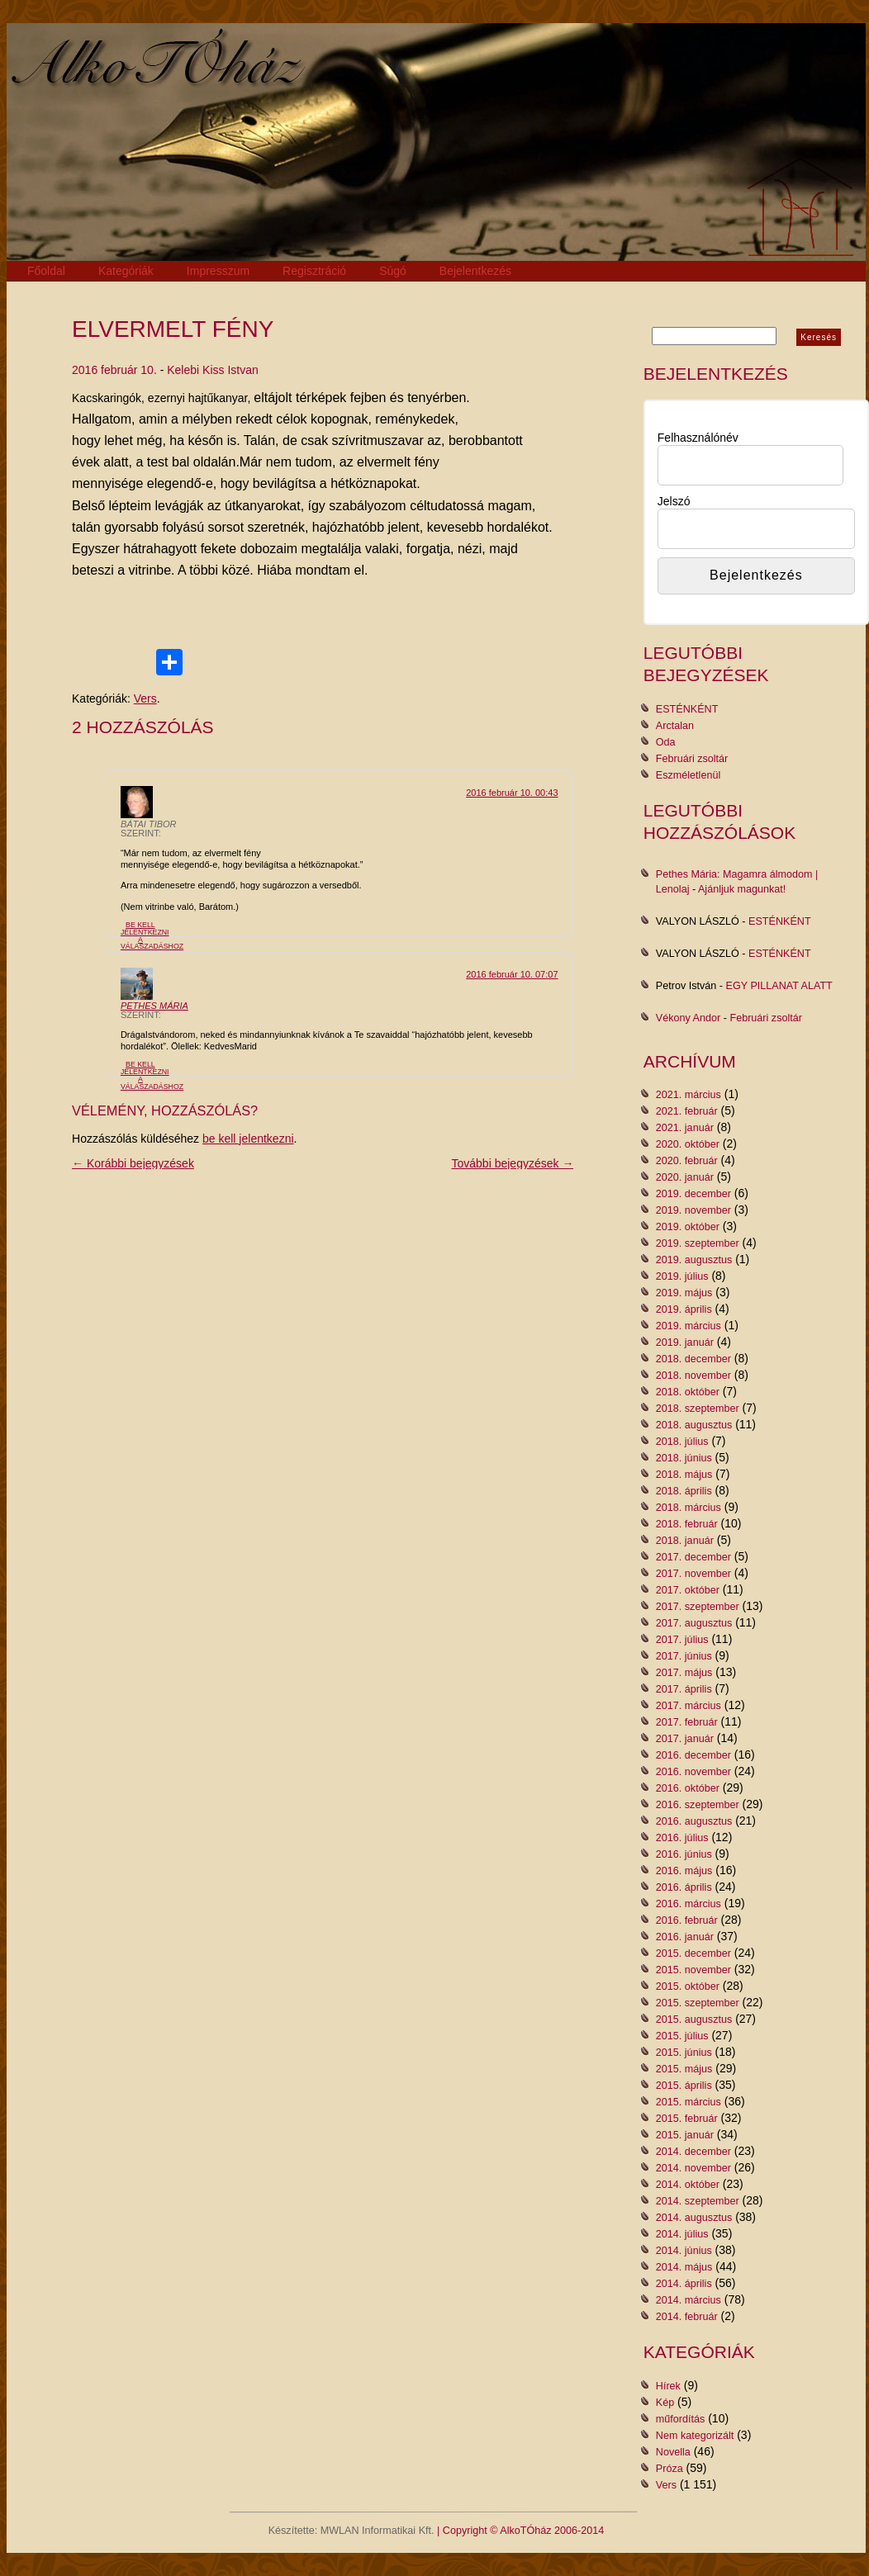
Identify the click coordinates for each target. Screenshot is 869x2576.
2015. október (687, 1986)
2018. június (684, 1458)
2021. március (688, 1095)
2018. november (693, 1375)
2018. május (684, 1474)
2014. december (693, 2151)
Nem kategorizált (695, 2435)
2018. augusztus (694, 1425)
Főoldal (46, 270)
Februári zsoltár (692, 759)
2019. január (685, 1342)
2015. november (693, 1970)
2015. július (682, 2036)
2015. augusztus (694, 2019)
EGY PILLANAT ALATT (779, 986)
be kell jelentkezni (248, 1138)
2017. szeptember (697, 1606)
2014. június (684, 2250)
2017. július (682, 1640)
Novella (673, 2452)
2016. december (693, 1755)
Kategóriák (126, 270)
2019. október (687, 1227)
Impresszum (218, 270)
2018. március (688, 1507)
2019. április (684, 1309)
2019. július (682, 1276)
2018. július (682, 1441)
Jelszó (674, 501)
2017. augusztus (694, 1623)
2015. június (684, 2052)
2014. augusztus (694, 2217)
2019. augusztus (694, 1260)
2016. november (693, 1772)
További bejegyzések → (513, 1163)
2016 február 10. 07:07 (512, 974)
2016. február (687, 1920)
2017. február (687, 1722)
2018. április (684, 1491)
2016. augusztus (694, 1821)
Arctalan (675, 726)
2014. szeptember (697, 2201)
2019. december (693, 1194)
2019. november (693, 1210)
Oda (666, 742)
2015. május (684, 2069)
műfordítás (680, 2419)
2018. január (685, 1540)
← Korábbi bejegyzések (133, 1163)
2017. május (684, 1673)
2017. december (693, 1557)
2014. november (693, 2168)
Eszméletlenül (688, 775)
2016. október (687, 1788)
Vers (145, 698)
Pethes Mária (154, 1006)
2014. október (687, 2184)
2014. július (682, 2234)
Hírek (668, 2386)
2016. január (685, 1937)
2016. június (684, 1854)
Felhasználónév (698, 437)
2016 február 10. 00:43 (512, 793)
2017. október (687, 1590)
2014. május (684, 2267)
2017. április (684, 1689)
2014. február (687, 2317)
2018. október (687, 1392)
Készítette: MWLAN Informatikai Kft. (351, 2530)
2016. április (684, 1887)
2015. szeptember (697, 2003)
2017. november (693, 1573)
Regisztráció (314, 270)
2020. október (687, 1144)
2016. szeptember (697, 1805)
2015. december (693, 1953)
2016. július (682, 1838)
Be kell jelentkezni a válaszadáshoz (152, 935)
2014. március (688, 2300)
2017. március (688, 1706)
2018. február (687, 1524)
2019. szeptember (697, 1243)
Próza (669, 2468)
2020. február (687, 1161)
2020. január (685, 1177)
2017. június (684, 1656)
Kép (665, 2402)
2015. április (684, 2085)
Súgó (392, 270)
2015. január (685, 2135)
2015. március (688, 2102)
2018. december (693, 1359)
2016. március (688, 1904)
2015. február (687, 2118)
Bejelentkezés (475, 270)
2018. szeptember (697, 1408)
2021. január (685, 1128)
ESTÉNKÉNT (687, 709)
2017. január (685, 1739)
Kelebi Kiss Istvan (213, 369)
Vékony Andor (688, 1018)
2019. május (684, 1293)
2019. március (688, 1326)
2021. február (687, 1111)
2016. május (684, 1871)
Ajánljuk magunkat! (742, 889)
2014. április (684, 2284)
